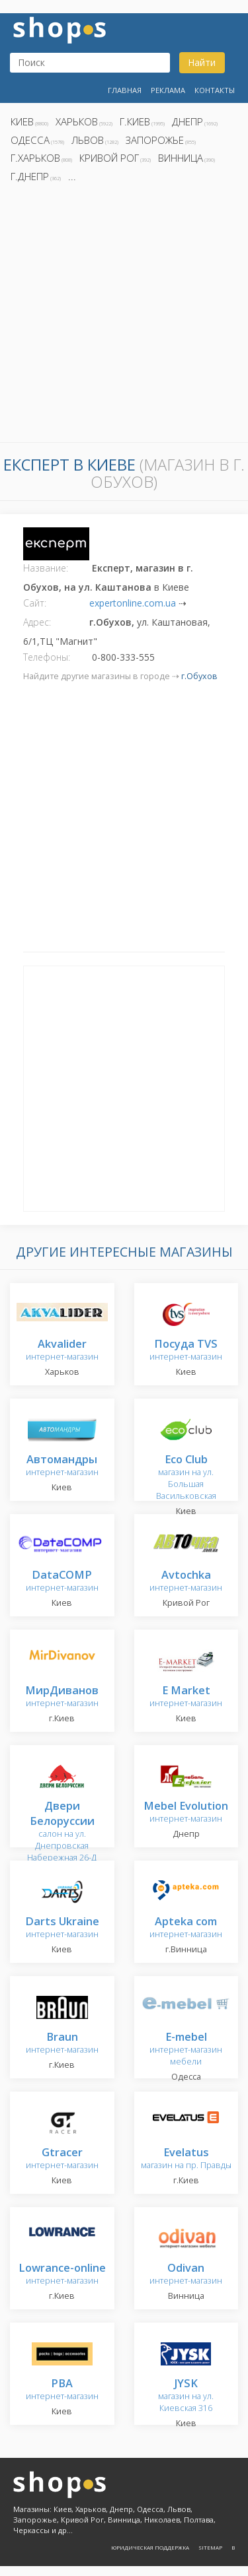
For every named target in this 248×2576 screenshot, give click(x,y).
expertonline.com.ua (132, 603)
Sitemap (210, 2547)
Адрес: (37, 622)
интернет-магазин (62, 1350)
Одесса (30, 140)
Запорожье (155, 140)
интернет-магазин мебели (185, 2049)
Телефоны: (46, 657)
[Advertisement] (124, 316)
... (72, 176)
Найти (202, 62)
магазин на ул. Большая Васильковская (186, 1478)
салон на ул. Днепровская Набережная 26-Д (62, 1832)
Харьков (77, 121)
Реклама (168, 90)
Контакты (214, 90)
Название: (45, 568)
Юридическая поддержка (150, 2547)
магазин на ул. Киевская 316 (186, 2396)
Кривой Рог (109, 157)
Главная (125, 90)
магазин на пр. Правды (186, 2159)
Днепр (187, 121)
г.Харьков (35, 157)
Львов (87, 140)
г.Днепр (30, 176)
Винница (180, 157)
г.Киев (135, 121)
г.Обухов (199, 676)
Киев (22, 121)
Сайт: (34, 603)
